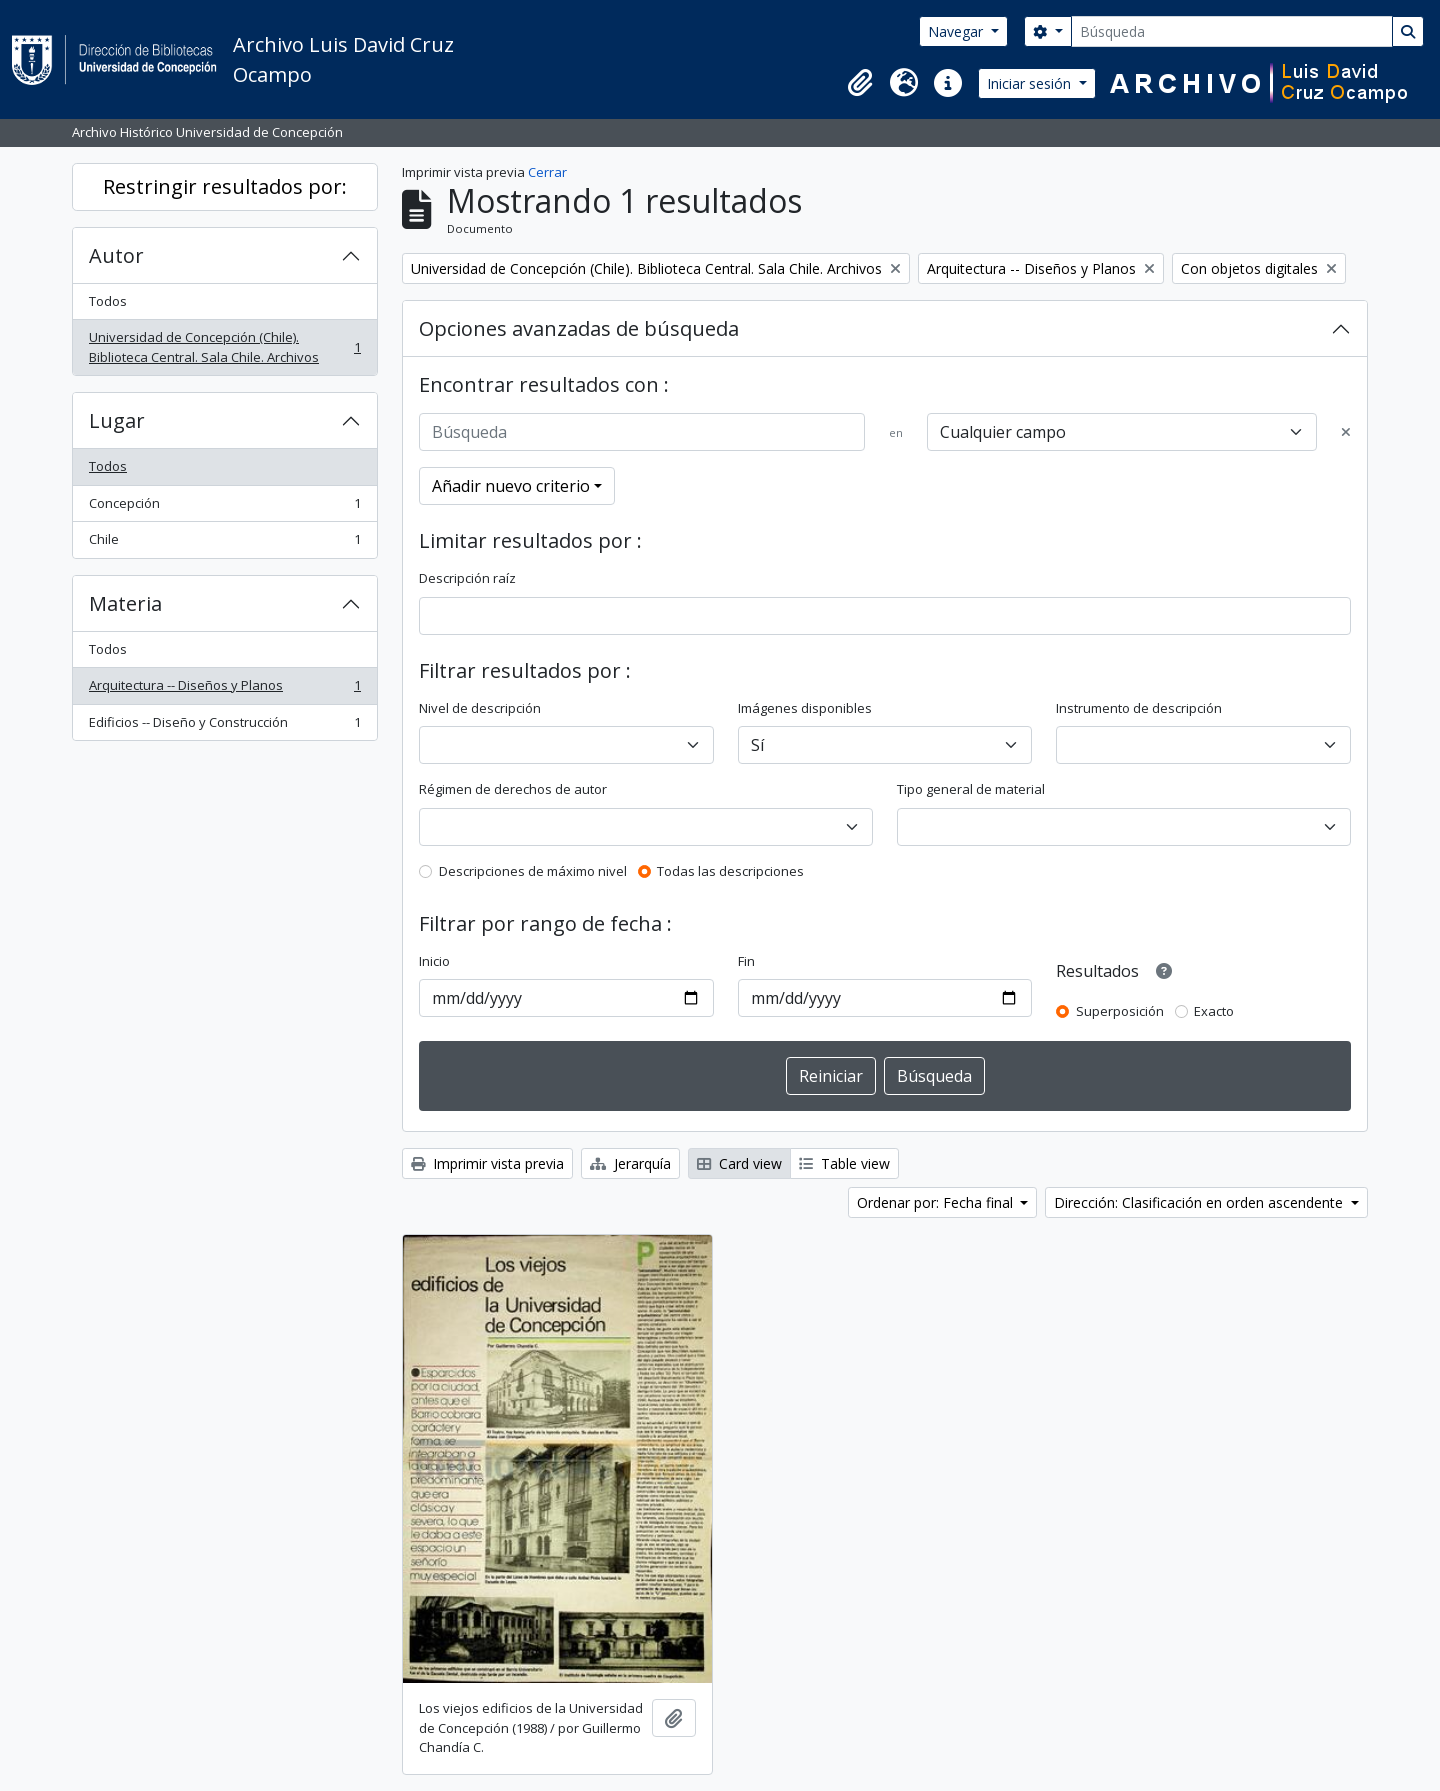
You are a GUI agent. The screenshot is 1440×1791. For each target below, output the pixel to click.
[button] (860, 83)
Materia (125, 603)
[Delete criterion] (1346, 433)
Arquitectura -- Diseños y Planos (224, 689)
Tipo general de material (971, 789)
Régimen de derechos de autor (513, 789)
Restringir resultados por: (225, 186)
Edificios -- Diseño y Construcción (224, 726)
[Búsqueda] (1232, 31)
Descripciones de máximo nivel (533, 871)
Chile (224, 543)
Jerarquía (630, 1163)
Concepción (224, 507)
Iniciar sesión (1031, 83)
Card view (739, 1163)
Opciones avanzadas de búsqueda (579, 328)
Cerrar (547, 172)
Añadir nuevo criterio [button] (511, 486)
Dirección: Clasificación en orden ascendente (1200, 1202)
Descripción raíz (467, 578)
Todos (108, 301)
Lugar (117, 420)
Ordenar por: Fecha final (937, 1202)
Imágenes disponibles (805, 708)
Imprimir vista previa (487, 1163)
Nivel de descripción (480, 708)
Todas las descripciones (730, 871)
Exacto (1214, 1011)
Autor (116, 255)
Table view (844, 1163)
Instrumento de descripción (1139, 708)
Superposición (1120, 1011)
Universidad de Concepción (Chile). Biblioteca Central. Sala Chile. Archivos (224, 347)
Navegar (957, 31)
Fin (746, 961)
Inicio (434, 961)
